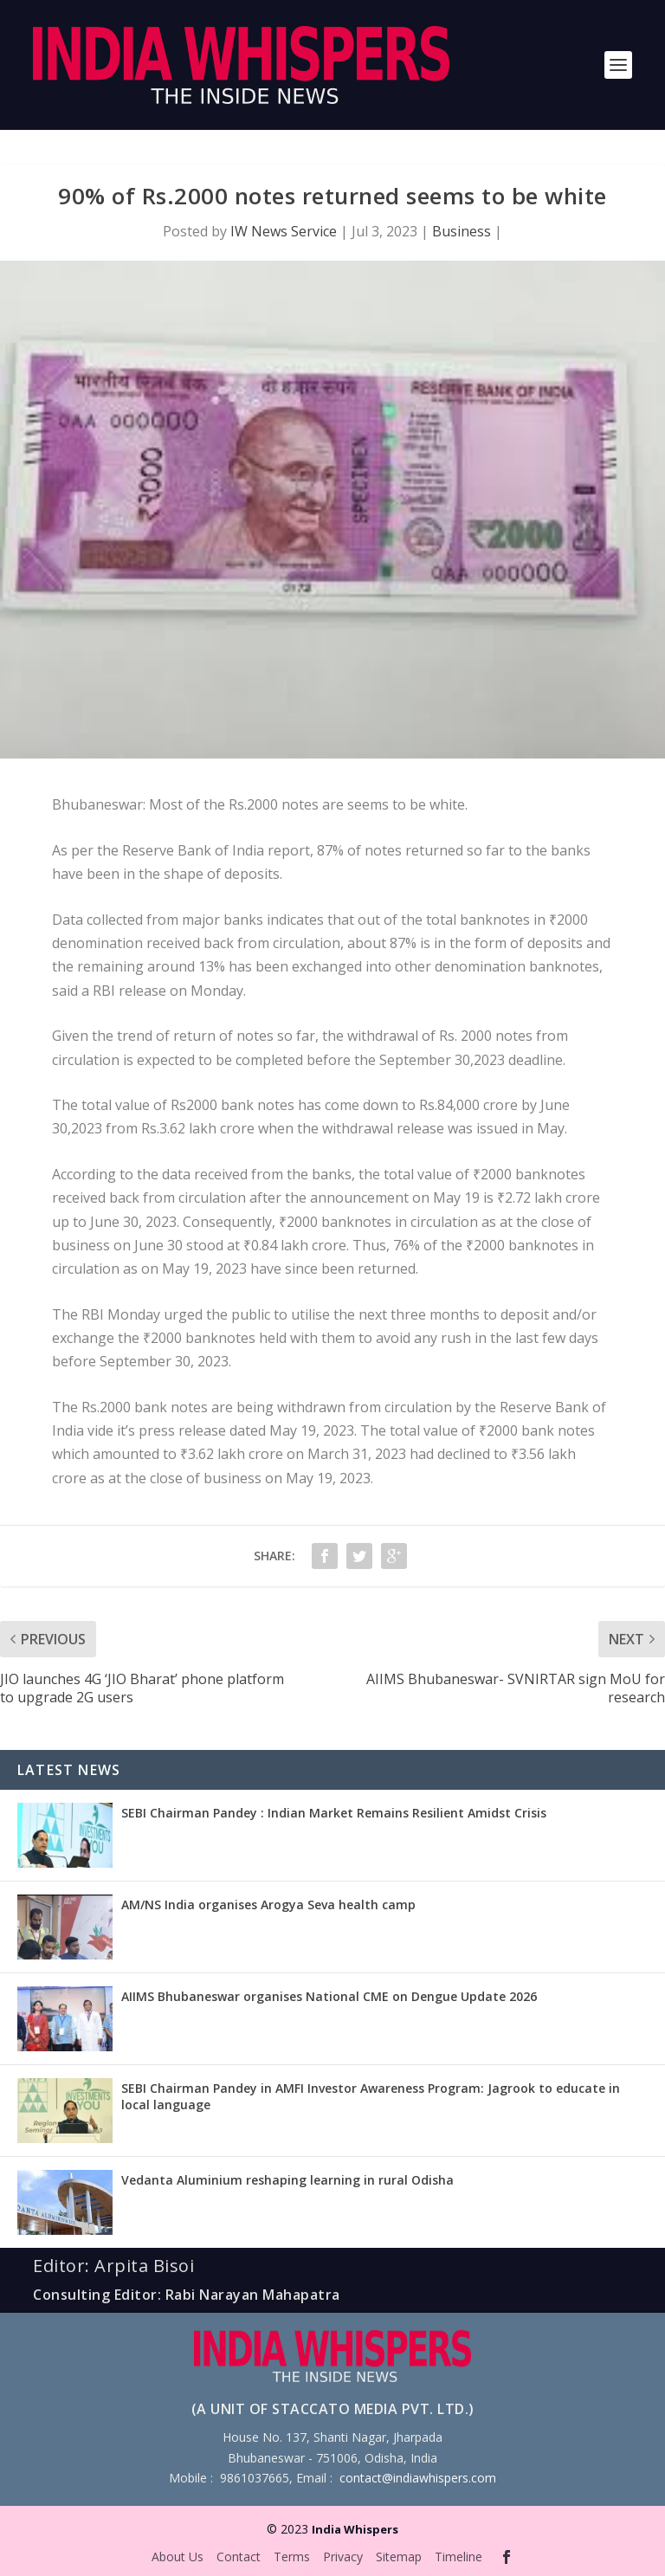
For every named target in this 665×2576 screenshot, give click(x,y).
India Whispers (355, 2529)
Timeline (458, 2556)
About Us (177, 2556)
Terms (292, 2556)
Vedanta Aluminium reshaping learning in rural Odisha (287, 2180)
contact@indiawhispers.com (417, 2477)
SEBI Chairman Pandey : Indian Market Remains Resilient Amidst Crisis (333, 1812)
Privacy (343, 2556)
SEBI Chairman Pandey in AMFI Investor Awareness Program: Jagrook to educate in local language (370, 2096)
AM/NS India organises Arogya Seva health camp (268, 1904)
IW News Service (283, 231)
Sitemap (399, 2556)
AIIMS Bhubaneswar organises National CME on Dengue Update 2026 (329, 1996)
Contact (238, 2556)
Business (461, 231)
